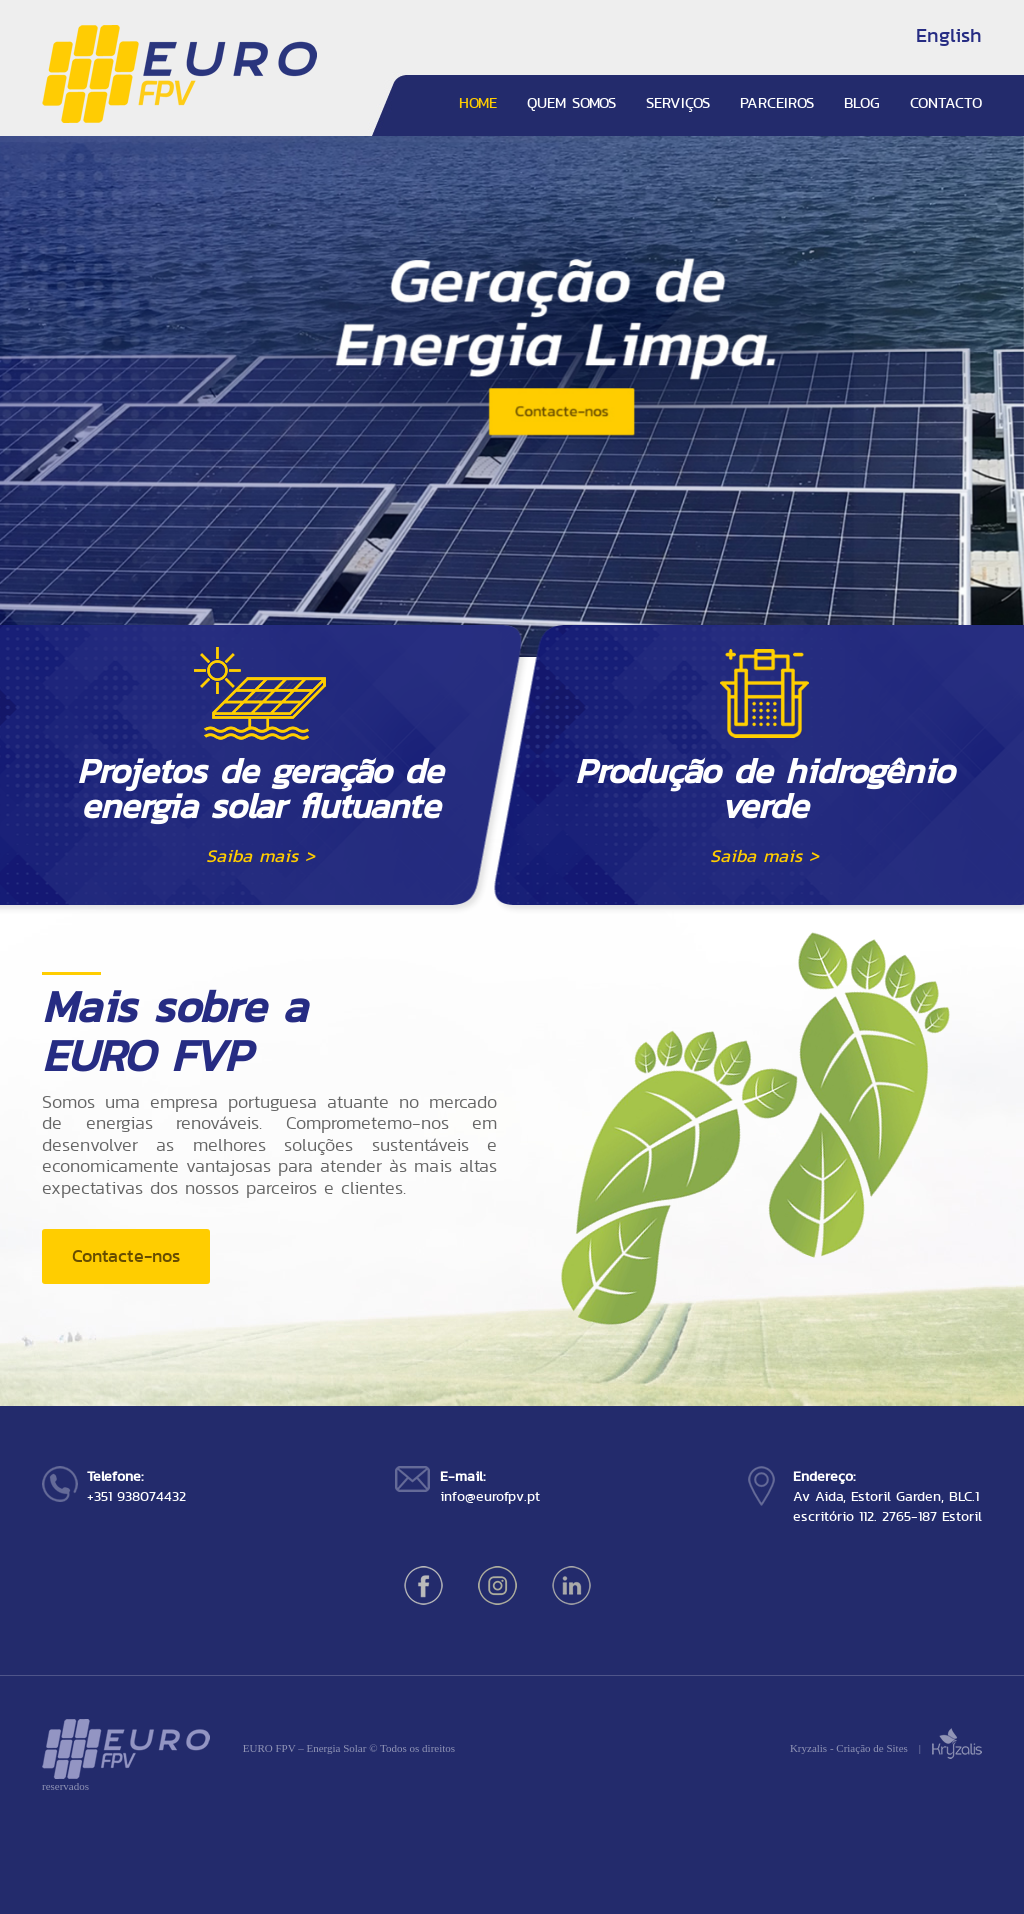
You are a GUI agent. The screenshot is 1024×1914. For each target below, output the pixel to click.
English (949, 35)
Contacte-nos (126, 1256)
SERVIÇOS (678, 103)
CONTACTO (946, 103)
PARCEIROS (777, 103)
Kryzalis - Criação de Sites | (886, 1748)
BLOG (862, 103)
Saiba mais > (260, 856)
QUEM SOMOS (571, 103)
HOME (478, 103)
